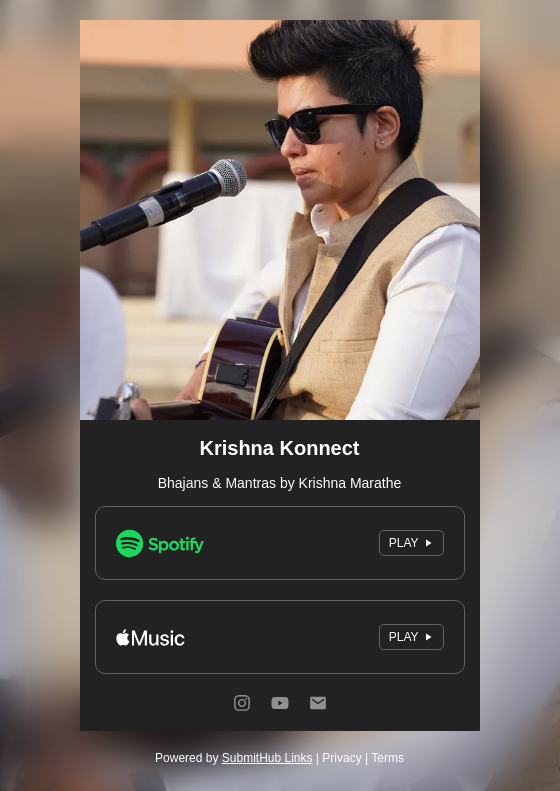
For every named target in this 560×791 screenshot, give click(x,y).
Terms (387, 758)
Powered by (233, 758)
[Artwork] (280, 220)
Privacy (341, 758)
